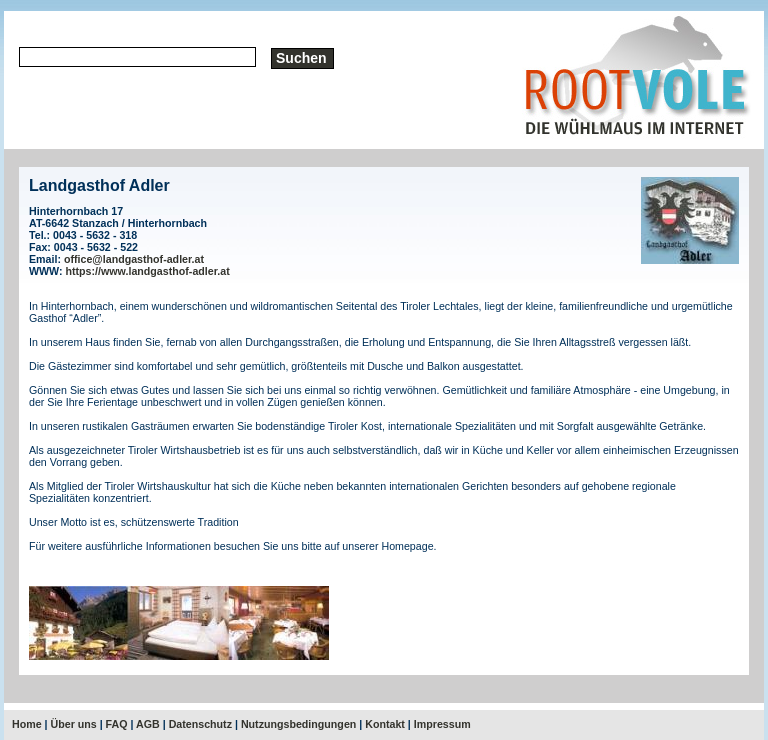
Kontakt (385, 724)
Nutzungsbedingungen (298, 724)
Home (27, 724)
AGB (148, 724)
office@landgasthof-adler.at (134, 259)
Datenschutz (200, 724)
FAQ (117, 724)
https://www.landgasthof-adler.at (148, 271)
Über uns (74, 724)
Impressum (442, 724)
